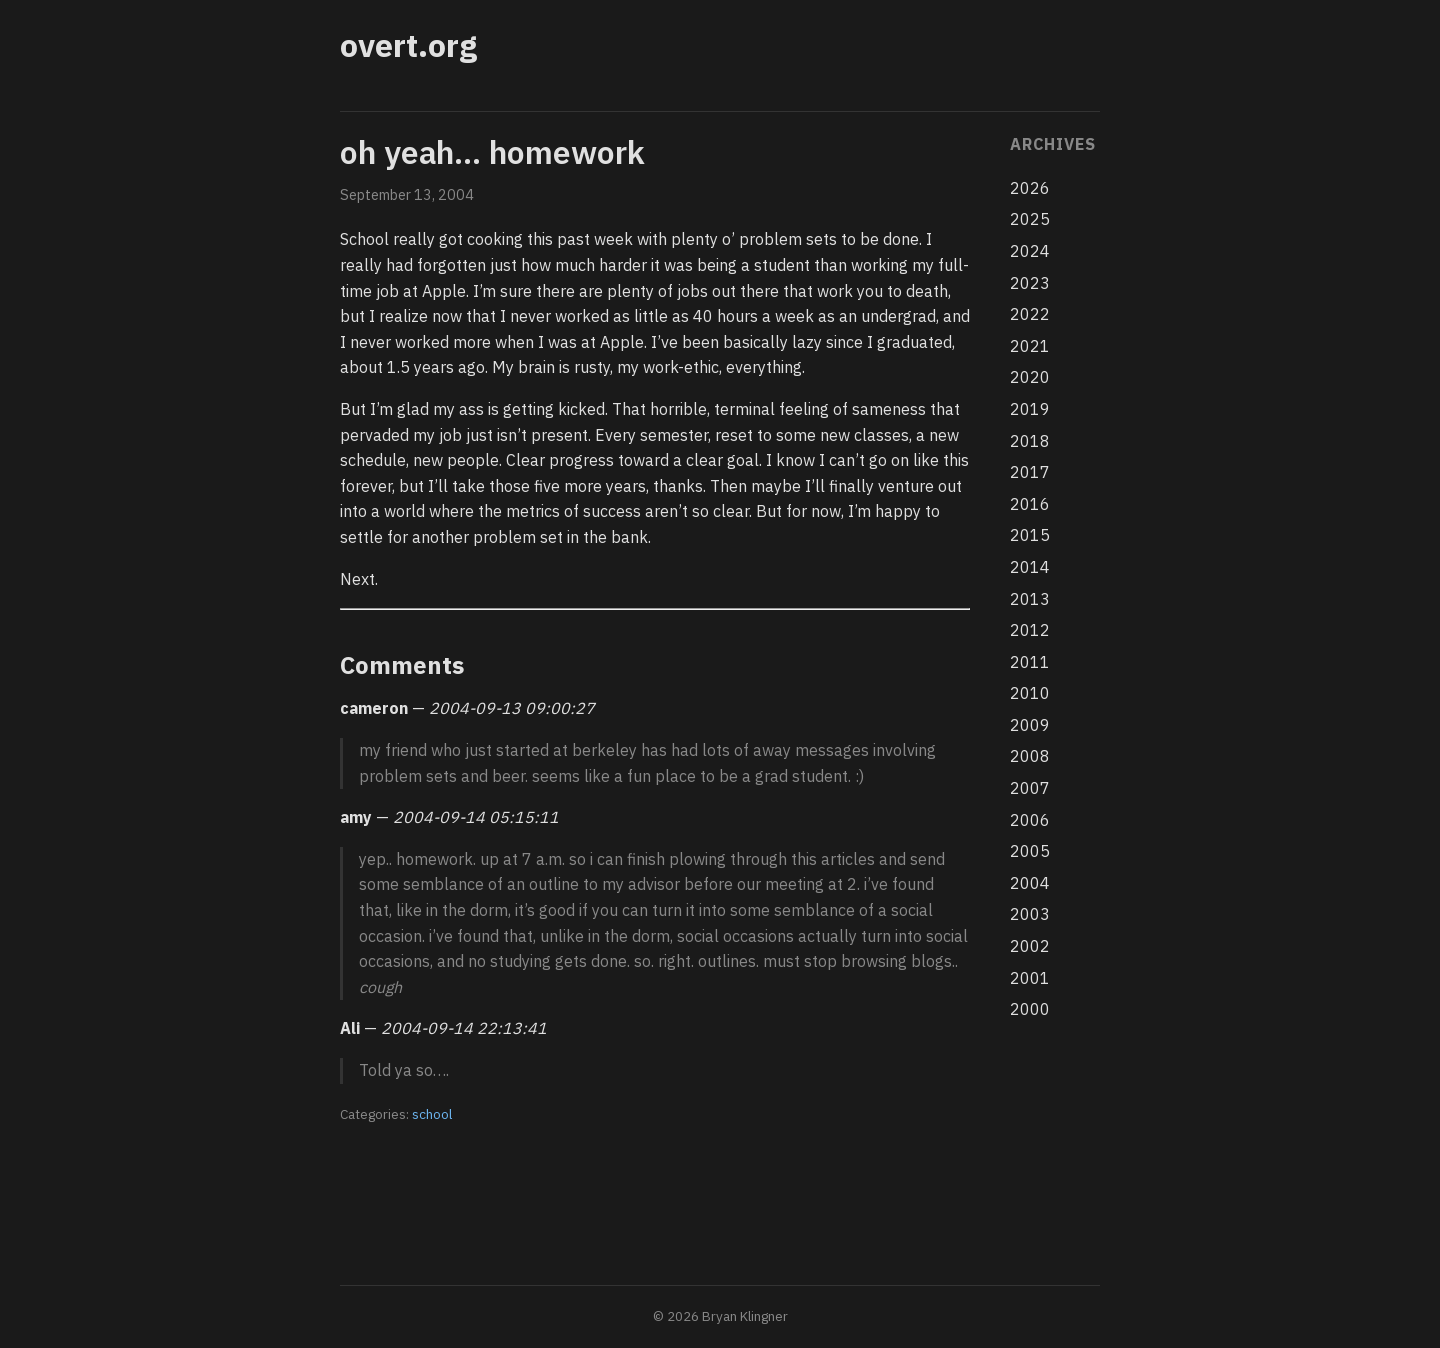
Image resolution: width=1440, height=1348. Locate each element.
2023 (1030, 283)
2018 (1030, 441)
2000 (1030, 1009)
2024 (1030, 251)
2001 (1030, 978)
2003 (1030, 914)
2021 (1030, 346)
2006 (1030, 820)
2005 (1030, 851)
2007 (1030, 788)
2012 (1030, 630)
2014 (1030, 567)
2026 (1030, 188)
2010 (1030, 693)
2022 (1030, 314)
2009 (1030, 725)
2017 (1030, 472)
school (432, 1114)
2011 (1030, 662)
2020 (1030, 377)
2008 (1030, 756)
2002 (1030, 946)
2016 (1030, 504)
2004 (1030, 883)
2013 (1030, 599)
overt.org (408, 45)
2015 (1030, 535)
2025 (1030, 219)
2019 (1030, 409)
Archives (1052, 144)
